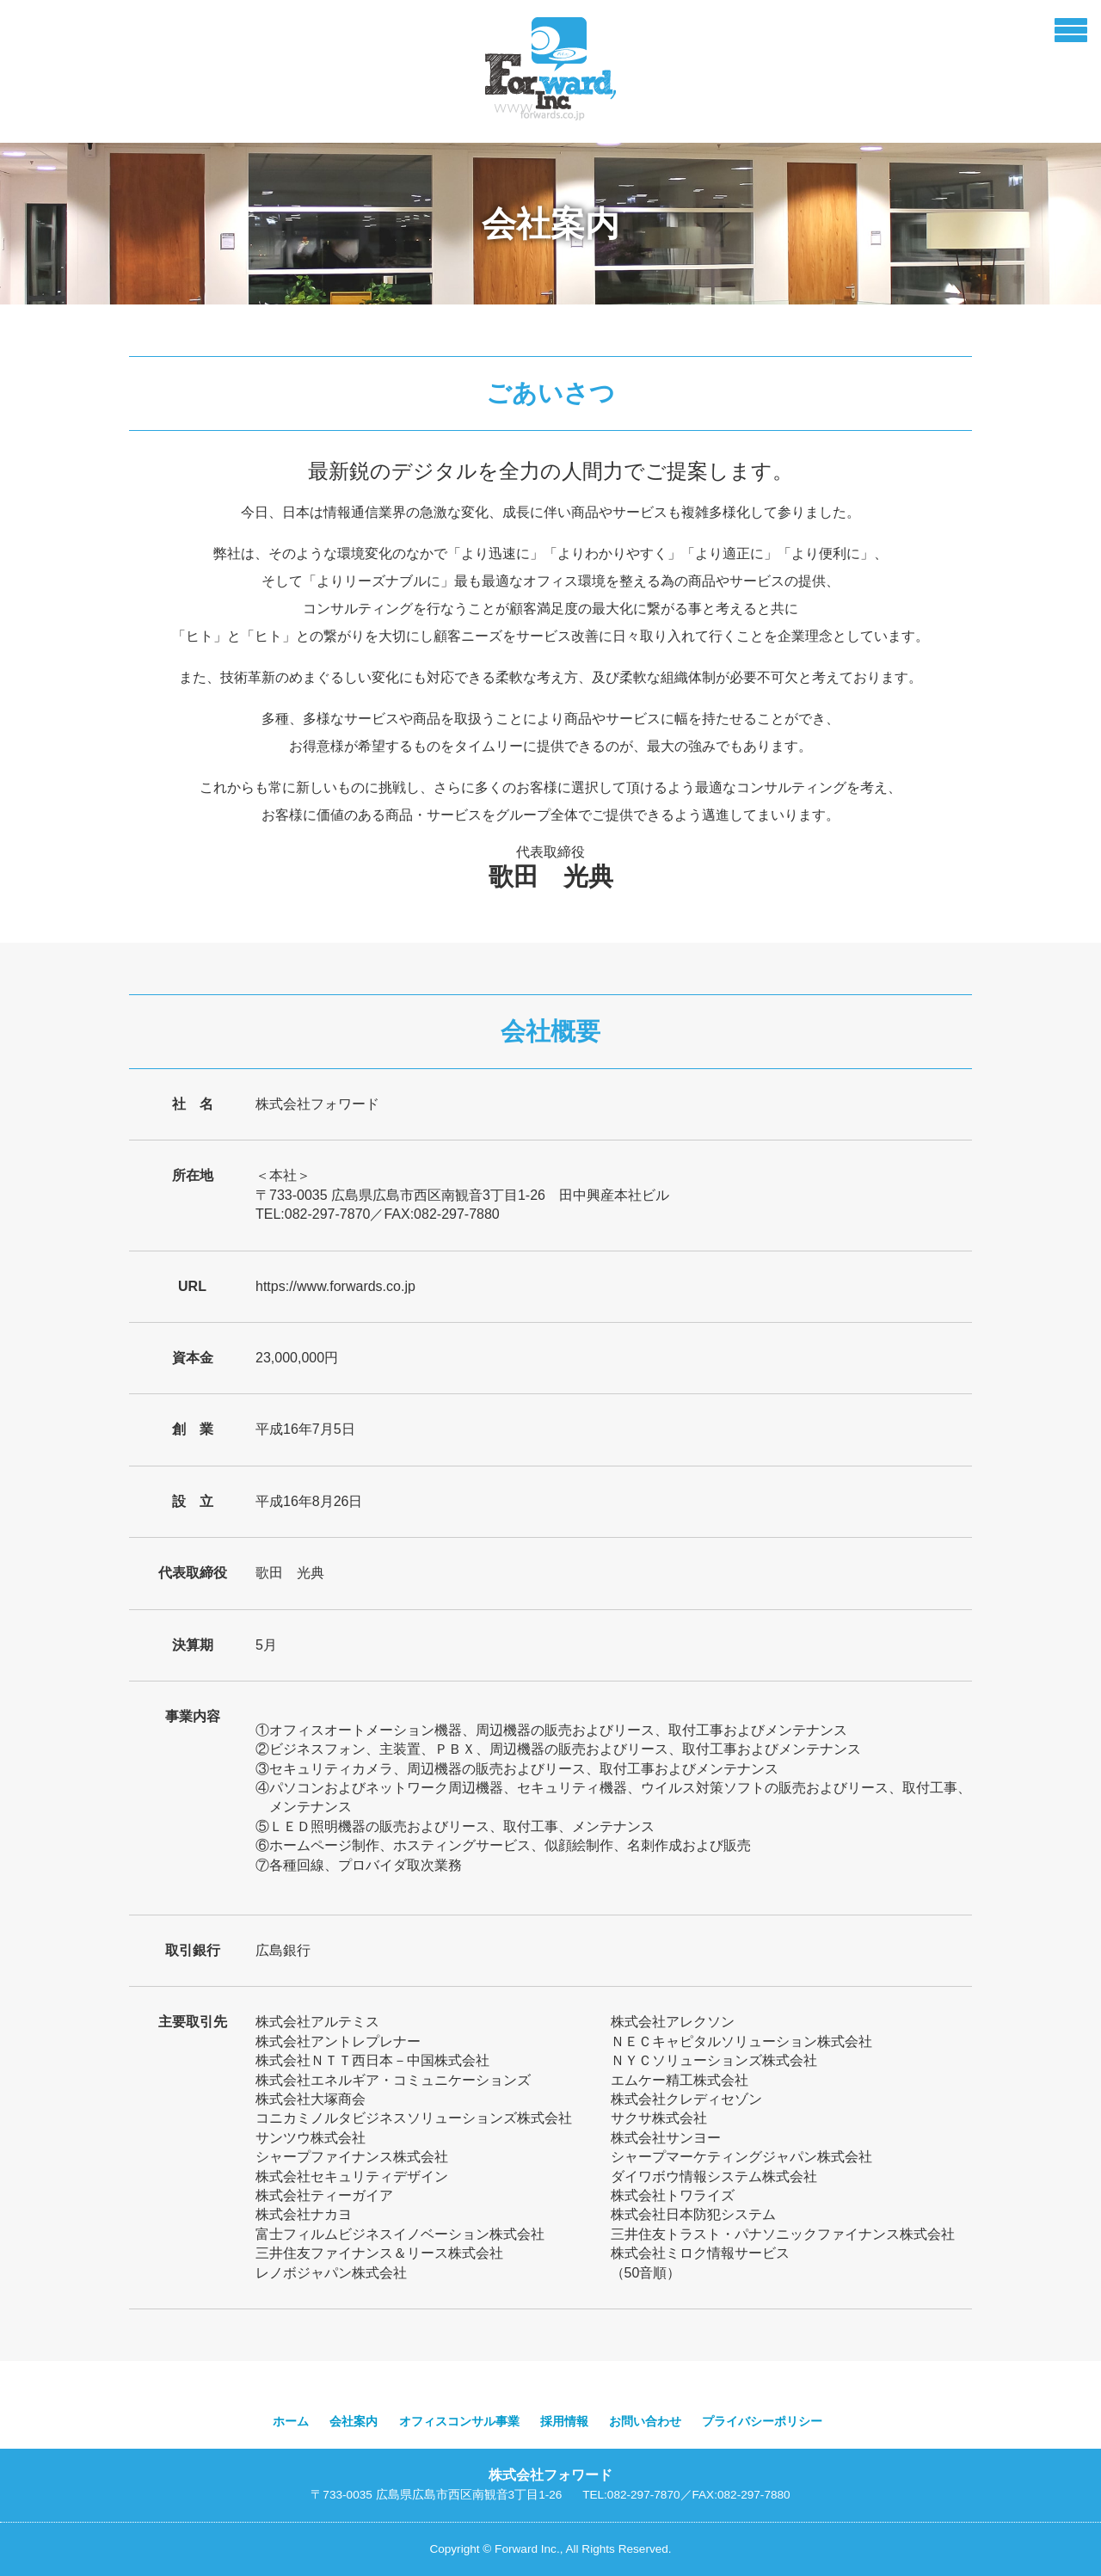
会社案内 (353, 2421)
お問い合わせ (645, 2421)
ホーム (291, 2421)
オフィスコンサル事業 (459, 2421)
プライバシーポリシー (762, 2421)
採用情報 (564, 2421)
